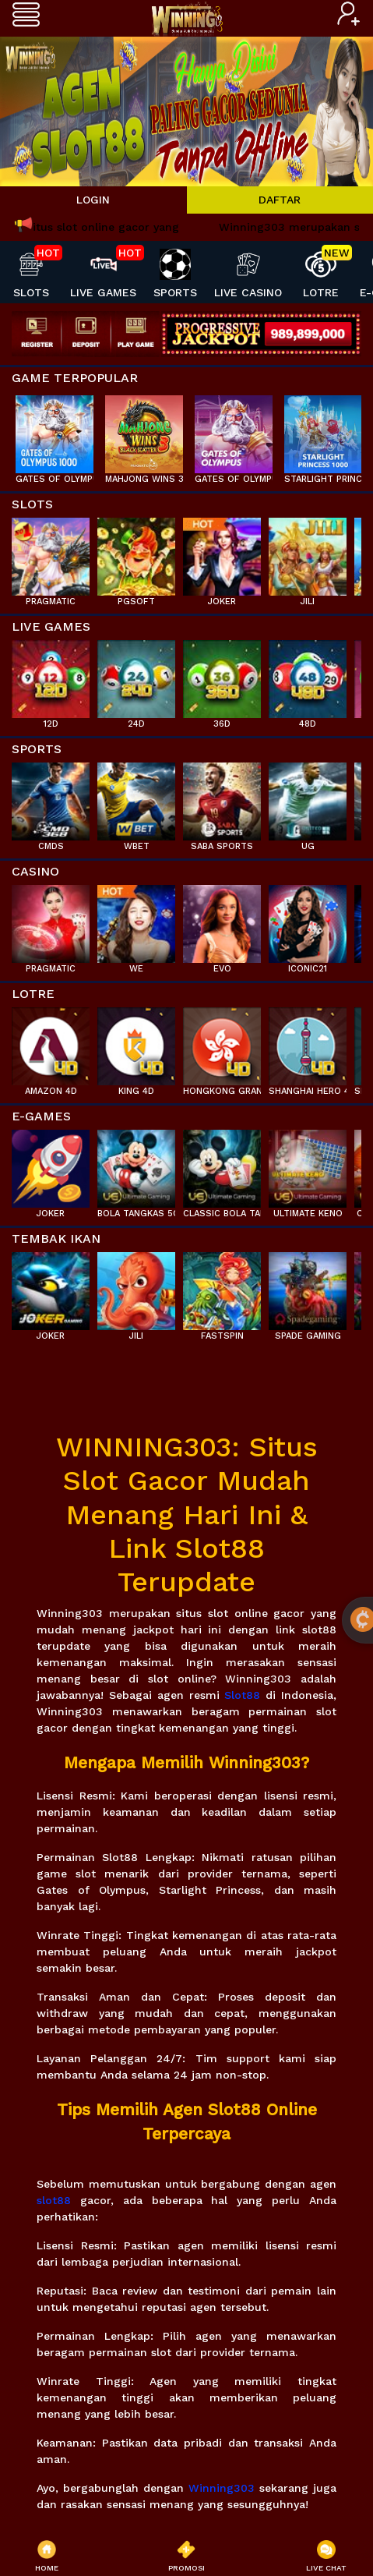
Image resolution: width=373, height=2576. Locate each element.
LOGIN (93, 199)
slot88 (54, 2200)
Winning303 (221, 2488)
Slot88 (242, 1695)
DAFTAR (280, 199)
